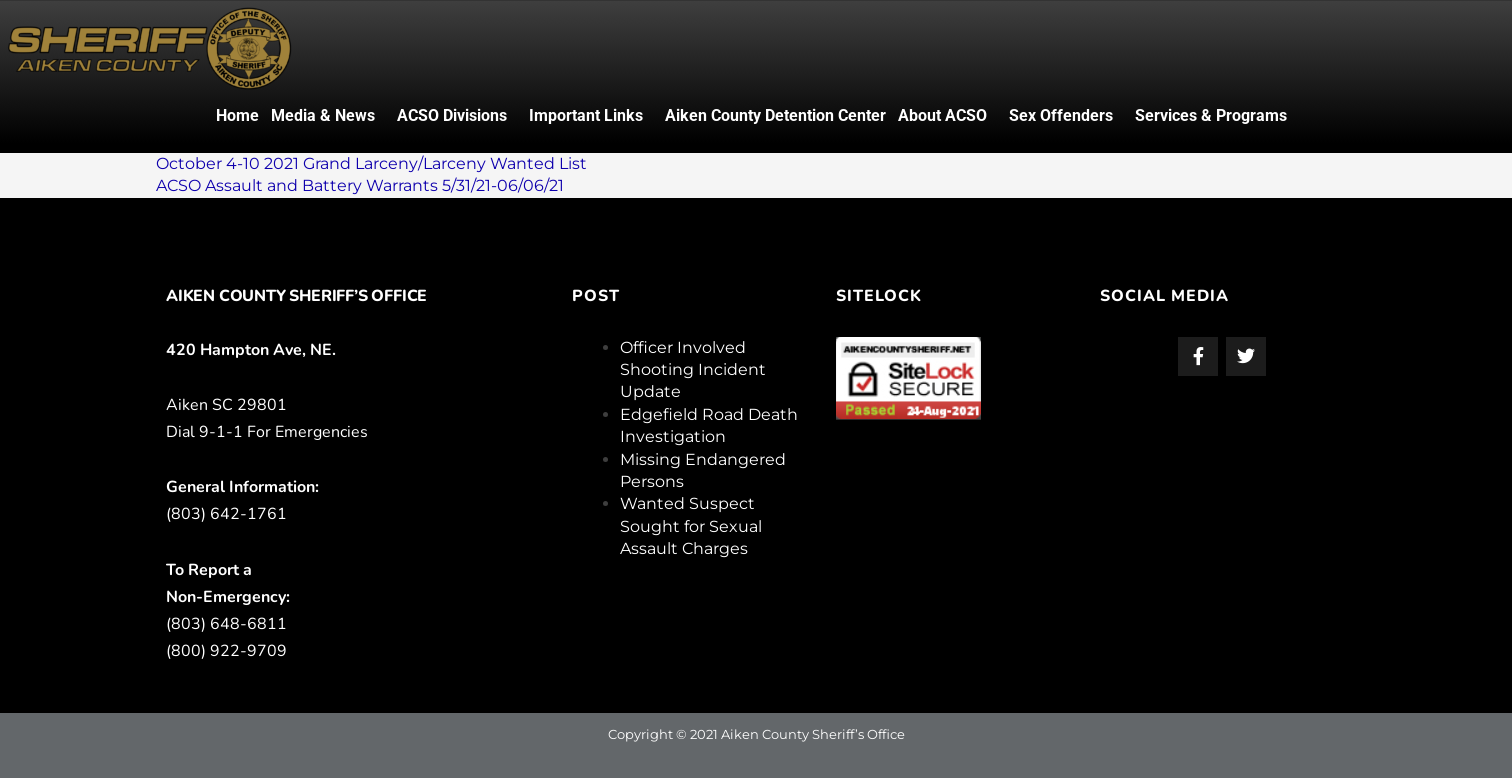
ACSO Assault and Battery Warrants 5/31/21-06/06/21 (360, 185)
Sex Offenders (1061, 115)
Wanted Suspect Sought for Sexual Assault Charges (691, 526)
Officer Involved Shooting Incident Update (693, 370)
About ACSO (942, 115)
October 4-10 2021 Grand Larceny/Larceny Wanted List (371, 163)
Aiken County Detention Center (775, 115)
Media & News (323, 115)
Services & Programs (1211, 115)
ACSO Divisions (452, 115)
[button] (328, 116)
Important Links (586, 115)
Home (237, 115)
